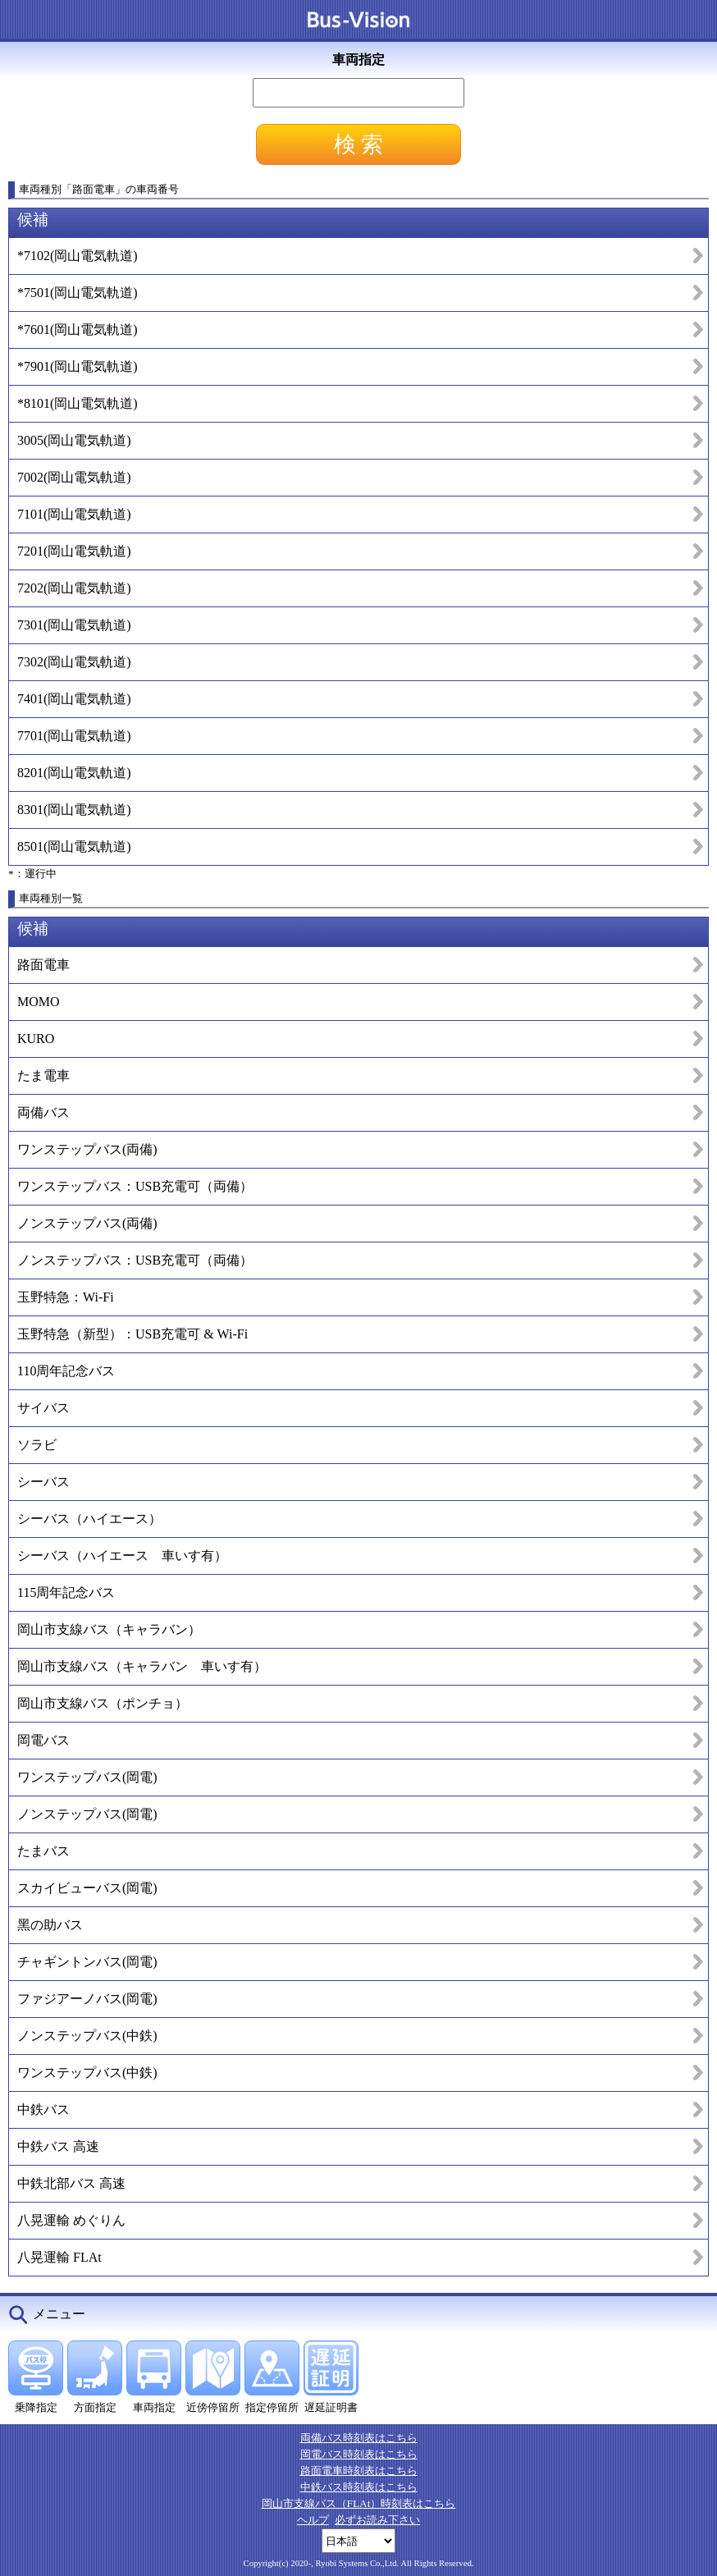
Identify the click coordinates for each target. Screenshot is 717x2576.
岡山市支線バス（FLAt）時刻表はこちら (359, 2503)
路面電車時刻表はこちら (359, 2470)
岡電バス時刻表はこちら (359, 2454)
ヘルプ (313, 2520)
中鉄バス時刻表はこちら (359, 2487)
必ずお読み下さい (377, 2520)
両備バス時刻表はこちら (359, 2438)
